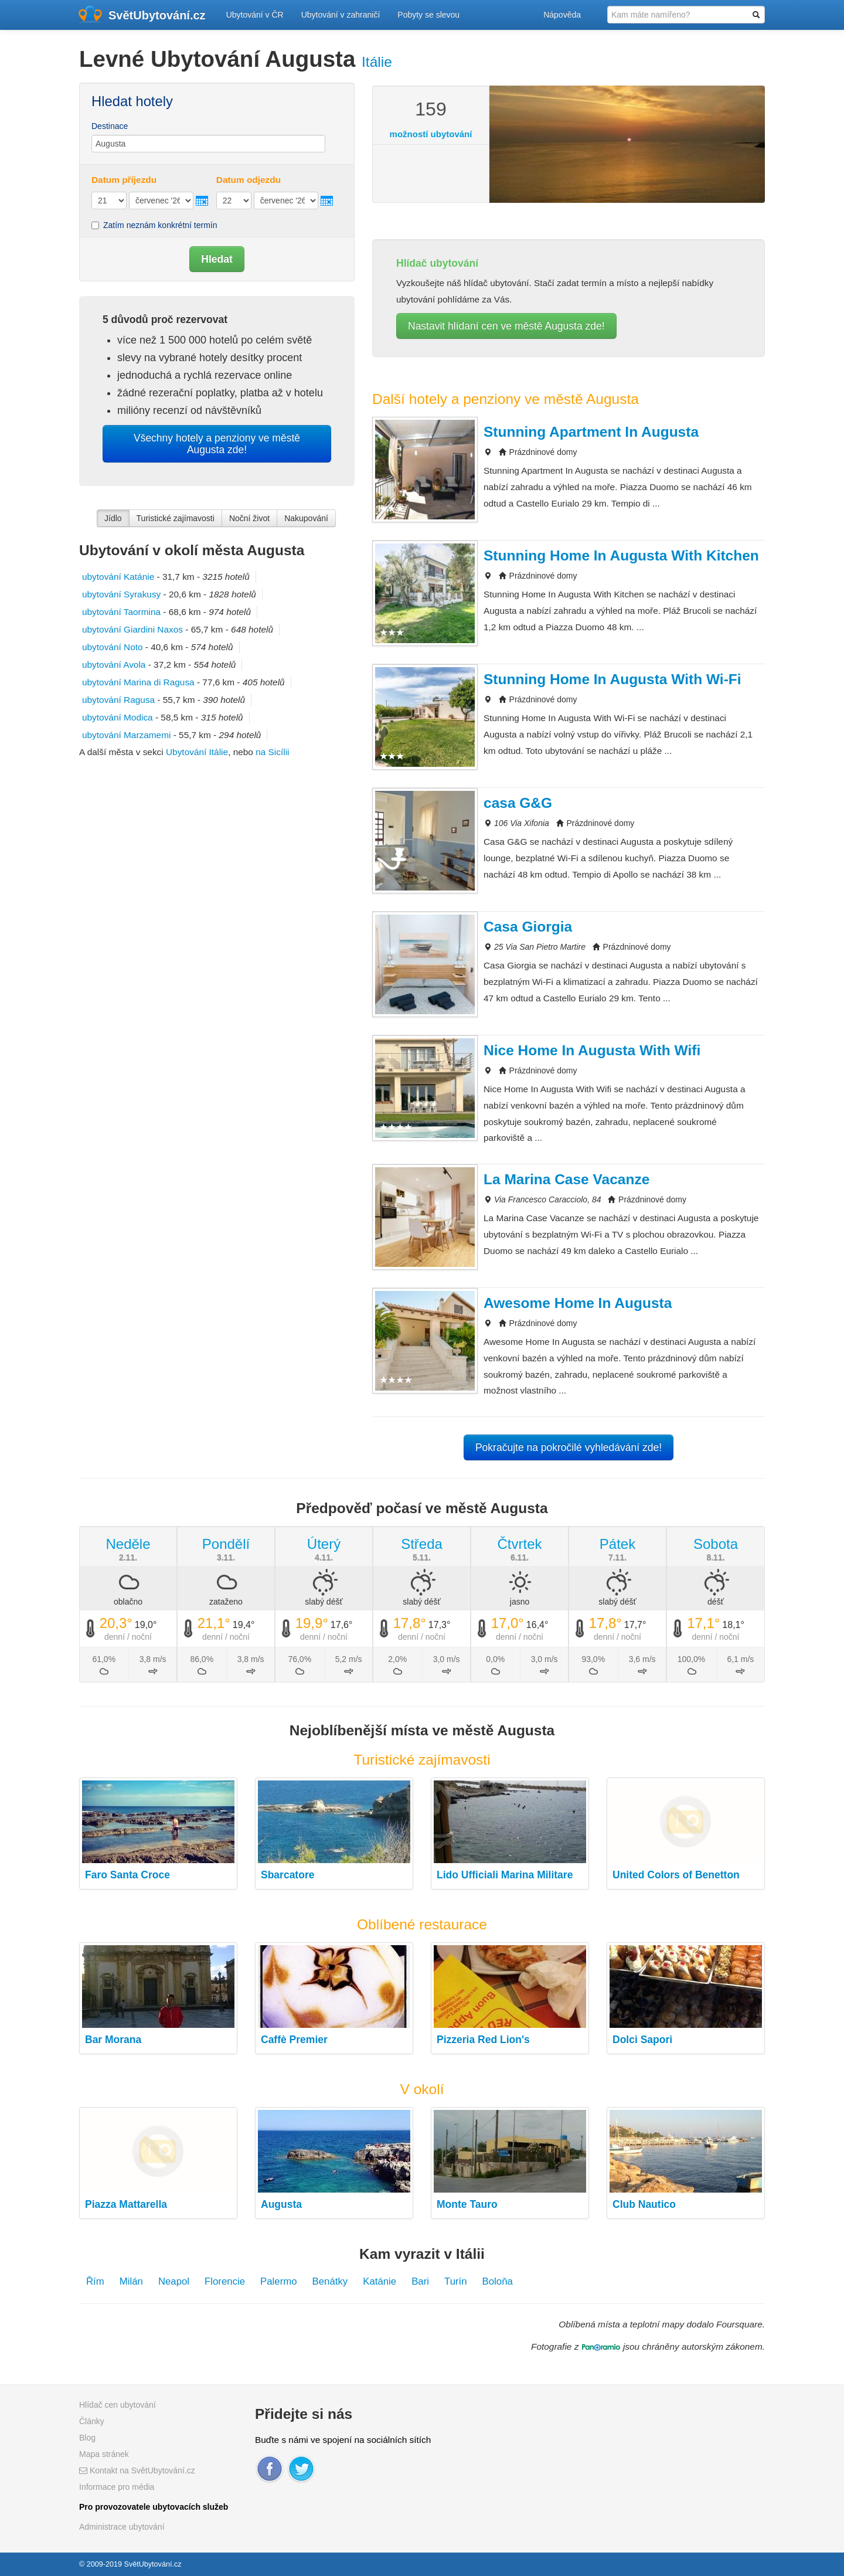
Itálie (377, 62)
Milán (131, 2281)
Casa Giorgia (528, 926)
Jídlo (113, 518)
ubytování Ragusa (118, 700)
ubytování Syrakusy (121, 594)
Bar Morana (113, 2039)
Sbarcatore (287, 1875)
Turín (455, 2281)
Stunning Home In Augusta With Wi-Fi (612, 679)
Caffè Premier (294, 2039)
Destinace (109, 126)
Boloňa (497, 2281)
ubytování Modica (117, 717)
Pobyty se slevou (428, 14)
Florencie (225, 2281)
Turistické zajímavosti (176, 518)
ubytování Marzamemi (126, 735)
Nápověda (562, 14)
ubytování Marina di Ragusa (138, 682)
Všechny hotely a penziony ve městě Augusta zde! (217, 444)
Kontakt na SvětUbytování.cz (137, 2470)
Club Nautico (644, 2204)
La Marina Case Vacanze (566, 1179)
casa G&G (518, 803)
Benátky (330, 2281)
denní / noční (128, 1637)
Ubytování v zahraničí (340, 14)
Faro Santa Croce (127, 1875)
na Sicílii (272, 752)
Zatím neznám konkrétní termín (154, 225)
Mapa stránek (104, 2454)
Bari (420, 2281)
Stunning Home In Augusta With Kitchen (621, 555)
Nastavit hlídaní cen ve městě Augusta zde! (506, 326)
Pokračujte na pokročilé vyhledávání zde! (568, 1447)
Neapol (173, 2281)
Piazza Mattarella (126, 2204)
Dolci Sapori (642, 2039)
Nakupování (306, 518)
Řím (95, 2281)
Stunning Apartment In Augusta (591, 432)
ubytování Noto (112, 647)
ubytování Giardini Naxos (132, 629)
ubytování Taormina (121, 612)
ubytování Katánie (118, 577)
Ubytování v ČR (255, 14)
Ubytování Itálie (197, 752)
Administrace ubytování (122, 2526)
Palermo (278, 2281)
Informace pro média (116, 2487)
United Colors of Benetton (676, 1875)
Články (91, 2421)
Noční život (249, 518)
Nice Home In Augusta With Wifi (592, 1050)
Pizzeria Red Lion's (483, 2039)
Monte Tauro (467, 2204)
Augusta (281, 2204)
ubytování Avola (113, 665)
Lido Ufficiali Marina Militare (505, 1875)
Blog (87, 2437)
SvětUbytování (157, 15)
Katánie (379, 2281)
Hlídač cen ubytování (117, 2405)
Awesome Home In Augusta (578, 1303)
